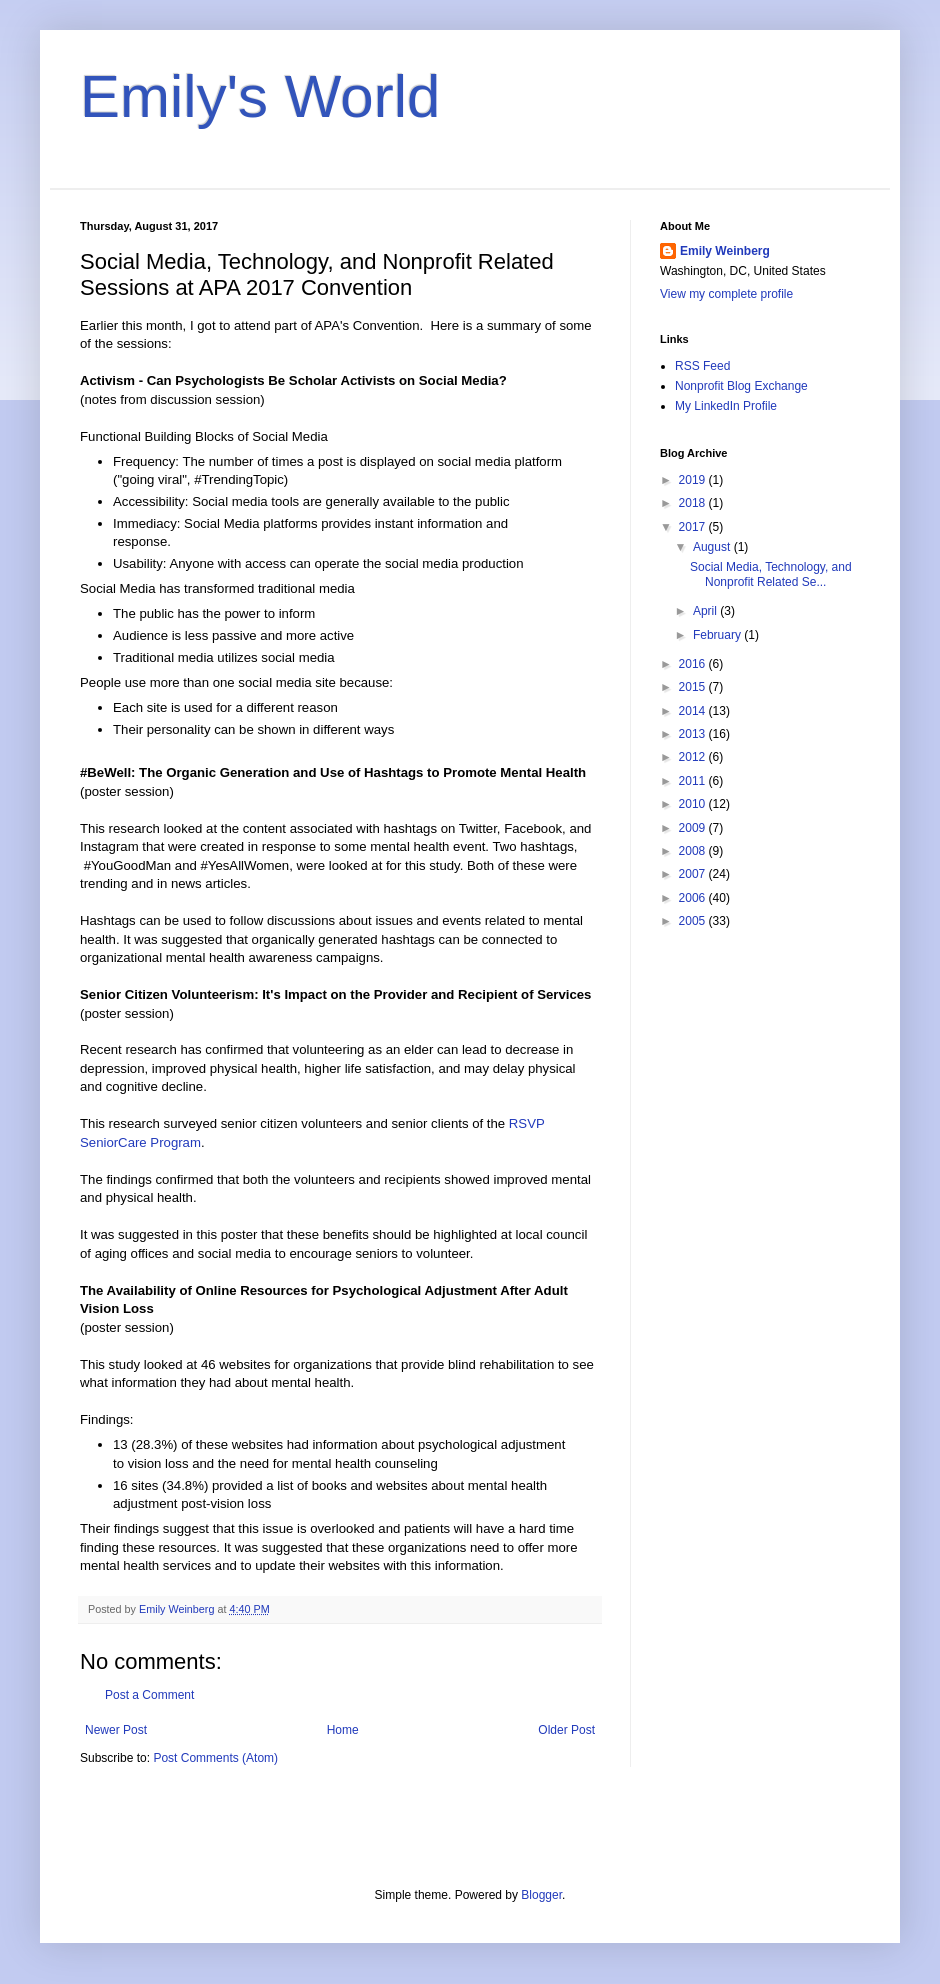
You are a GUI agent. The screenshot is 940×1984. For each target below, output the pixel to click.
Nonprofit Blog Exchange (741, 386)
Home (343, 1730)
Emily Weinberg (725, 251)
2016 (694, 664)
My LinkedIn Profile (726, 406)
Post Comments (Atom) (215, 1758)
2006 (694, 898)
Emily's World (260, 96)
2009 (694, 828)
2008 (694, 851)
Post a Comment (149, 1695)
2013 (694, 734)
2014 (694, 711)
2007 (694, 874)
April (706, 611)
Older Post (566, 1730)
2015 (694, 687)
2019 (694, 480)
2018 (694, 503)
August (713, 547)
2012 (694, 757)
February (718, 635)
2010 (694, 804)
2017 (694, 527)
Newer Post (116, 1730)
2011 (694, 781)
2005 (694, 921)
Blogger (541, 1895)
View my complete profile (726, 294)
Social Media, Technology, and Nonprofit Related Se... (771, 574)
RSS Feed (702, 366)
